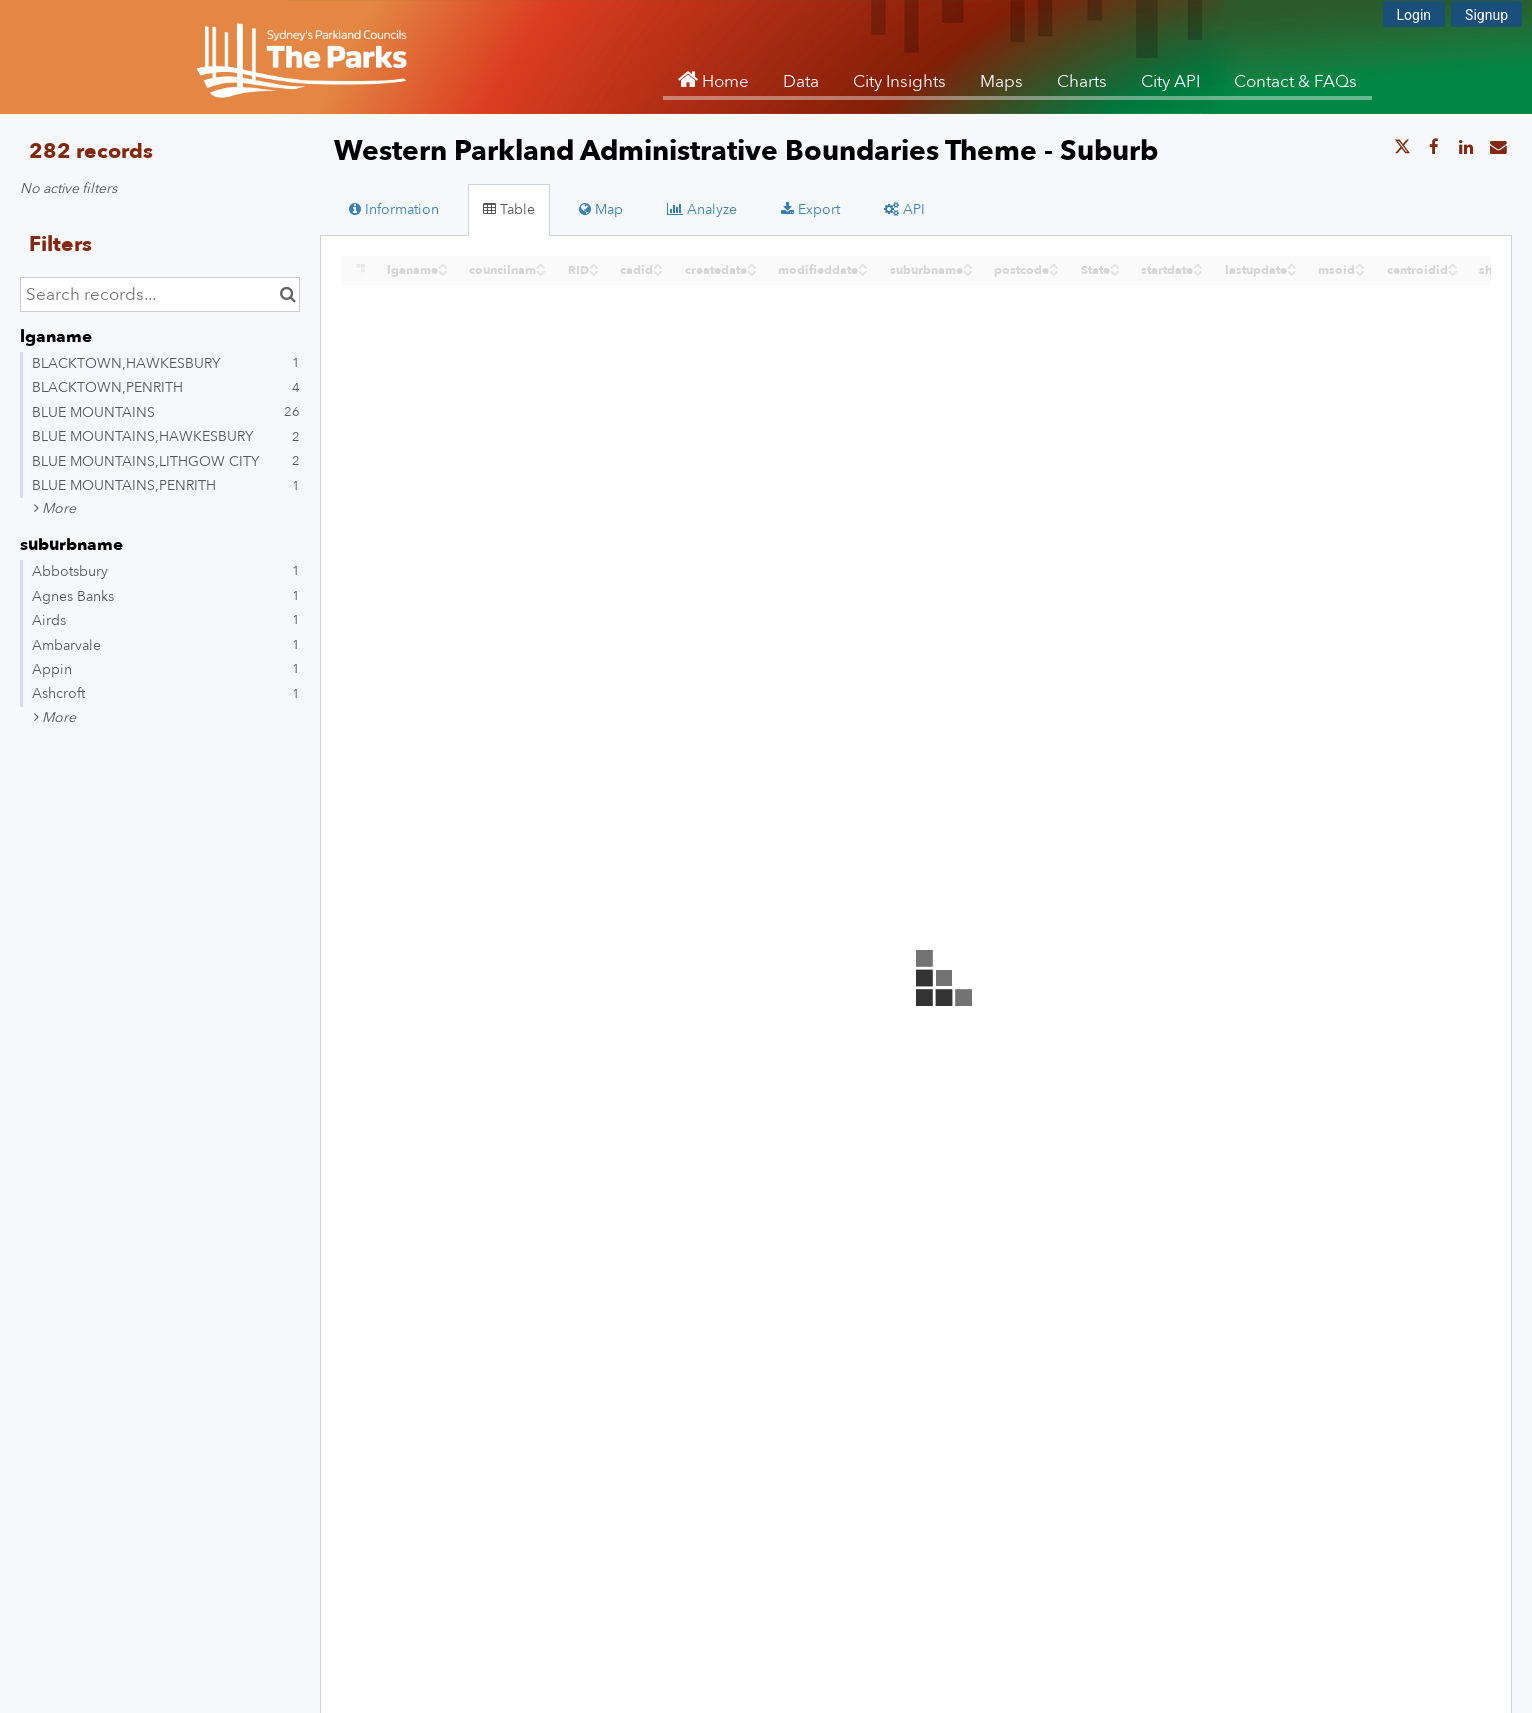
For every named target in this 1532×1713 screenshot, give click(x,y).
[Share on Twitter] (1402, 148)
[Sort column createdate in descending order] (752, 271)
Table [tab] (509, 209)
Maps (1001, 81)
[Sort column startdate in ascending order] (1198, 264)
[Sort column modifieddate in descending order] (863, 271)
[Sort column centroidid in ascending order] (1453, 264)
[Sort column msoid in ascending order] (1360, 264)
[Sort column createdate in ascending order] (752, 264)
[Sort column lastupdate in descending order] (1292, 271)
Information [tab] (394, 209)
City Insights (899, 81)
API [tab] (904, 209)
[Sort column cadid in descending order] (658, 271)
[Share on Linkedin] (1466, 148)
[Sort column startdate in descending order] (1198, 271)
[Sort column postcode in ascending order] (1054, 264)
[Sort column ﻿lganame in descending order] (443, 271)
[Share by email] (1498, 148)
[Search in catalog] (287, 294)
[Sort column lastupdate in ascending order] (1292, 264)
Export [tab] (810, 209)
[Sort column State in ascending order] (1115, 264)
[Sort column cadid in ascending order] (658, 264)
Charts (1082, 81)
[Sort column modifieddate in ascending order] (863, 264)
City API (1170, 81)
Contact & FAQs (1295, 81)
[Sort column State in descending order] (1115, 271)
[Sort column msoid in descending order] (1360, 271)
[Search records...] (160, 294)
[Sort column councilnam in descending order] (541, 271)
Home (723, 81)
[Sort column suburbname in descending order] (968, 271)
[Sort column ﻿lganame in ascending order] (443, 264)
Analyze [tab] (702, 209)
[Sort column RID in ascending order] (594, 264)
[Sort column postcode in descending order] (1054, 271)
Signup (1486, 15)
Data (801, 81)
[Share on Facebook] (1434, 148)
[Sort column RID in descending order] (594, 271)
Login (1414, 15)
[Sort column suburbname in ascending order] (968, 264)
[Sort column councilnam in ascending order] (541, 264)
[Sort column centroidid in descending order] (1453, 271)
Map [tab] (601, 209)
